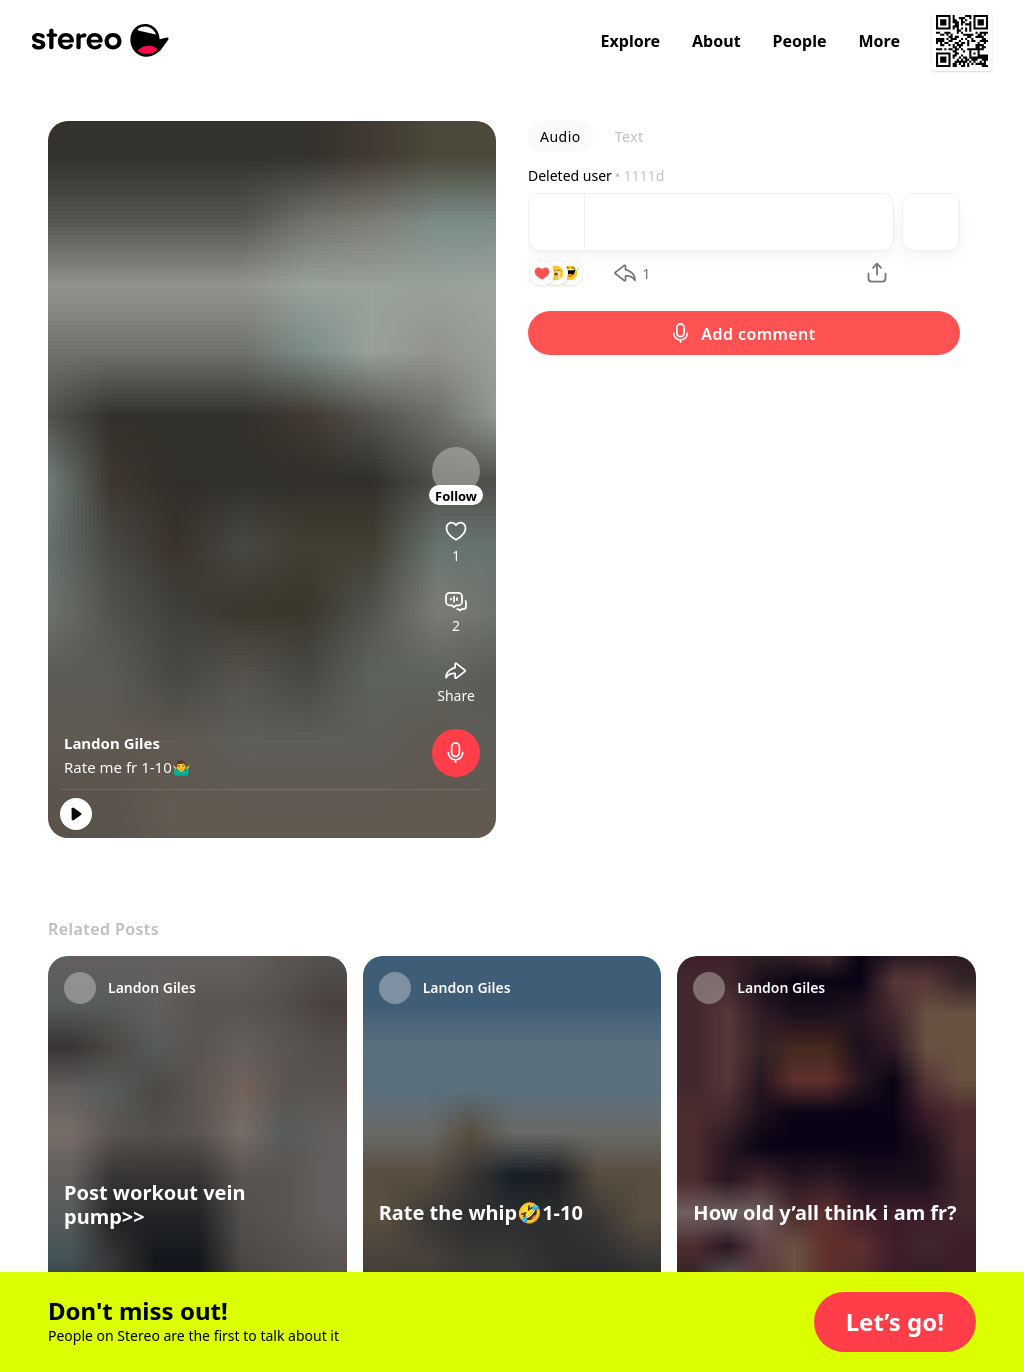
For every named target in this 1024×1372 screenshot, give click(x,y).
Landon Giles (112, 743)
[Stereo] (100, 40)
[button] (895, 1322)
